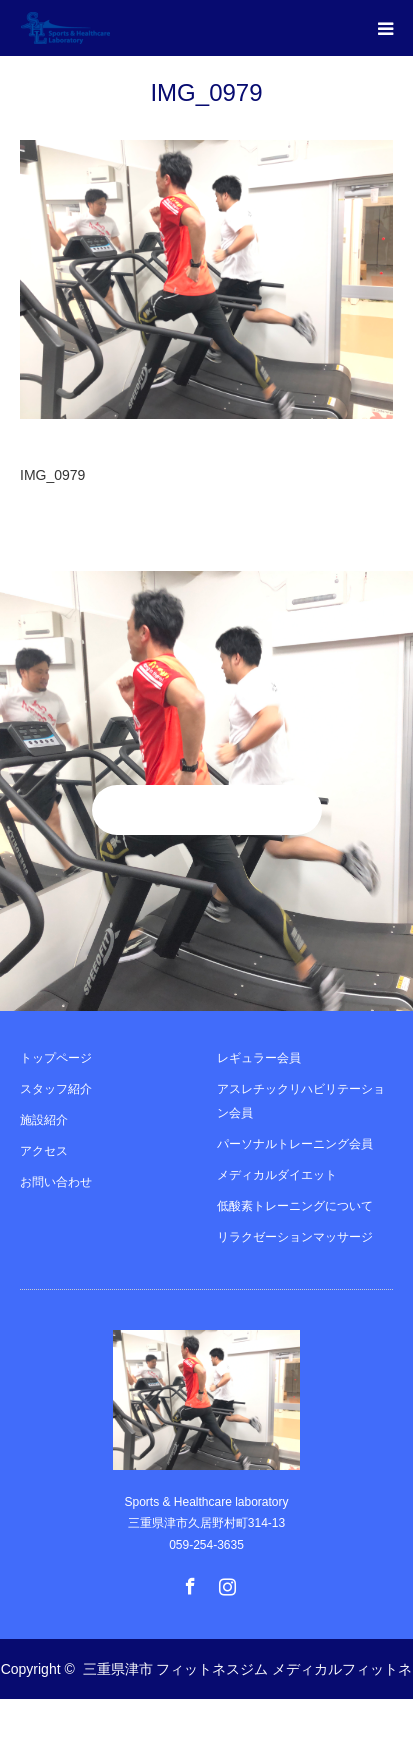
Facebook (188, 1582)
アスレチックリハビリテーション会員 (301, 1101)
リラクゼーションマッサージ (295, 1237)
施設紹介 (44, 1120)
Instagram (225, 1582)
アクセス (44, 1151)
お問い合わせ (56, 1182)
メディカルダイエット (277, 1175)
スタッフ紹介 (56, 1089)
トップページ (56, 1058)
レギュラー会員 (259, 1058)
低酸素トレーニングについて (295, 1206)
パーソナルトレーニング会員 (295, 1144)
